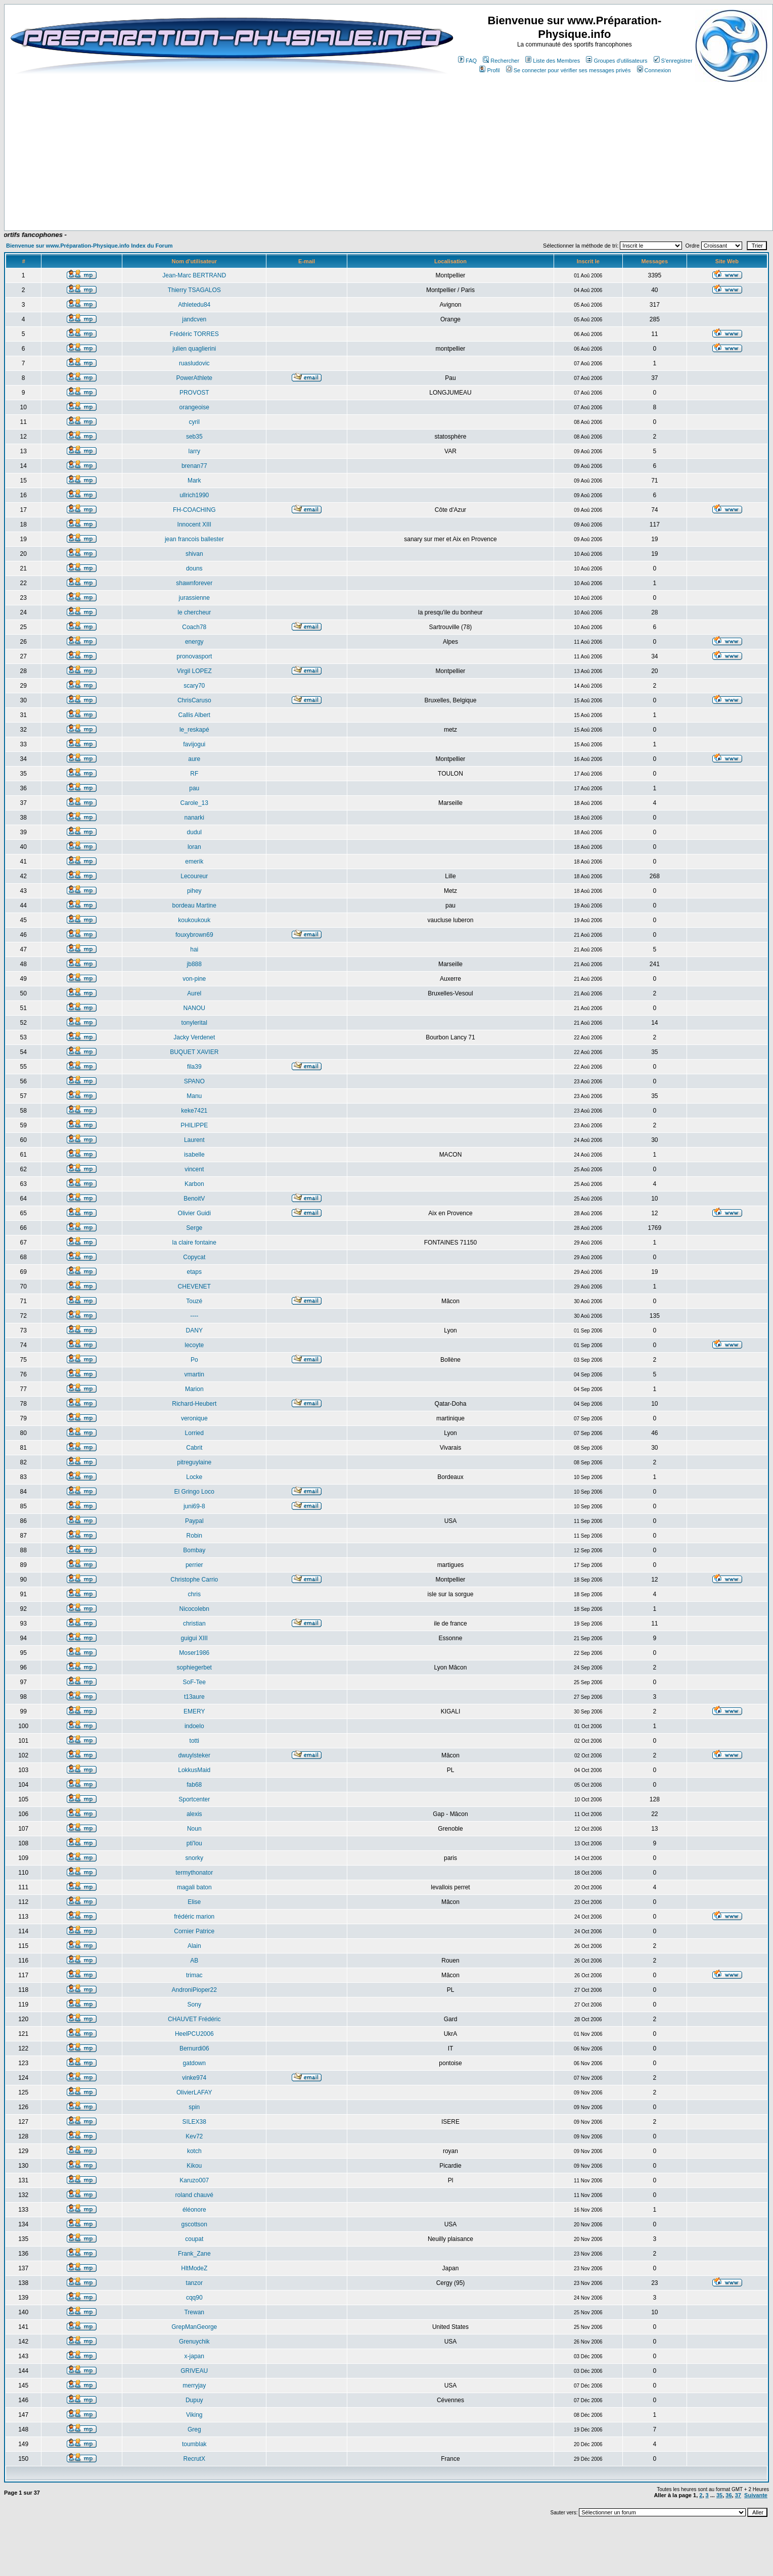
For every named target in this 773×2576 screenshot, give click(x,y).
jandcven (194, 319)
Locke (194, 1477)
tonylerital (194, 1022)
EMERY (194, 1711)
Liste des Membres (552, 61)
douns (194, 568)
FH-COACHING (194, 509)
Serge (194, 1227)
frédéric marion (194, 1916)
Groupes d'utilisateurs (616, 61)
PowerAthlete (194, 377)
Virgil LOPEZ (194, 671)
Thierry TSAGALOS (194, 290)
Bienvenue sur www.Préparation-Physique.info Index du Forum (89, 246)
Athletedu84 (194, 304)
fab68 (194, 1784)
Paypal (194, 1520)
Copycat (194, 1257)
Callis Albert (194, 715)
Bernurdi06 (194, 2048)
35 (719, 2495)
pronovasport (194, 656)
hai (194, 949)
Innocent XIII (194, 524)
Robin (194, 1535)
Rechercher (501, 61)
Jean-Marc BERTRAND (194, 275)
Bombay (194, 1550)
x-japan (194, 2356)
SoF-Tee (194, 1682)
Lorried (194, 1433)
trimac (194, 1975)
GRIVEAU (194, 2370)
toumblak (194, 2444)
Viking (194, 2414)
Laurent (194, 1139)
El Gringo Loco (194, 1491)
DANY (194, 1330)
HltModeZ (194, 2268)
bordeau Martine (194, 905)
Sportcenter (194, 1799)
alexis (194, 1814)
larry (194, 451)
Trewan (194, 2312)
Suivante (755, 2495)
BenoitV (194, 1198)
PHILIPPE (194, 1125)
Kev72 (194, 2136)
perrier (194, 1564)
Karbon (194, 1183)
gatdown (194, 2063)
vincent (194, 1169)
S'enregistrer (673, 61)
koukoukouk (194, 920)
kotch (194, 2151)
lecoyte (194, 1345)
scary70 (194, 685)
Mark (194, 480)
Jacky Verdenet (194, 1037)
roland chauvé (194, 2195)
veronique (194, 1418)
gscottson (194, 2224)
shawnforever (194, 583)
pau (194, 788)
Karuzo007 (194, 2180)
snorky (194, 1858)
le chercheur (194, 612)
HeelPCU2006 (194, 2033)
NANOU (194, 1008)
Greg (194, 2429)
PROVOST (194, 392)
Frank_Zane (194, 2253)
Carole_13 (194, 802)
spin (194, 2107)
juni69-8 (194, 1506)
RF (194, 773)
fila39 (194, 1066)
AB (194, 1960)
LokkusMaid (194, 1770)
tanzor (194, 2282)
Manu (194, 1096)
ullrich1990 (194, 495)
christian (194, 1623)
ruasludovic (194, 363)
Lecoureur (194, 876)
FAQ (467, 61)
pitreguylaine (194, 1462)
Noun (194, 1828)
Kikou (194, 2165)
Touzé (194, 1301)
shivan (194, 553)
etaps (194, 1271)
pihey (194, 890)
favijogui (194, 744)
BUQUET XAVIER (194, 1052)
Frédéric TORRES (194, 334)
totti (194, 1740)
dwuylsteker (194, 1755)
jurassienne (194, 597)
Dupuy (194, 2400)
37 (738, 2495)
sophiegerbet (194, 1667)
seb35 (194, 436)
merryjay (194, 2385)
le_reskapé (194, 729)
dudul (194, 832)
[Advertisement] (218, 200)
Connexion (654, 70)
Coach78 (194, 627)
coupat (194, 2239)
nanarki (194, 817)
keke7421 (194, 1110)
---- (194, 1315)
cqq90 (194, 2297)
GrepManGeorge (194, 2326)
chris (194, 1594)
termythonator (194, 1872)
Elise (194, 1901)
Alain (194, 1945)
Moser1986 (194, 1652)
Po (194, 1359)
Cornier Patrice (194, 1931)
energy (194, 641)
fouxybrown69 (194, 934)
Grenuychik (194, 2341)
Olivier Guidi (194, 1213)
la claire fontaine (194, 1242)
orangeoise (194, 407)
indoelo (194, 1726)
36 (728, 2495)
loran (194, 846)
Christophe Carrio (194, 1579)
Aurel (194, 993)
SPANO (194, 1081)
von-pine (194, 978)
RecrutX (194, 2458)
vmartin (194, 1374)
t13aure (194, 1696)
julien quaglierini (194, 348)
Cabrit (194, 1447)
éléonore (194, 2209)
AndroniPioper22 (194, 1989)
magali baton (194, 1887)
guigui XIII (194, 1638)
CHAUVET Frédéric (194, 2019)
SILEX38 (194, 2121)
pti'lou (194, 1843)
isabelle (194, 1154)
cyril (194, 421)
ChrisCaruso (194, 700)
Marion (194, 1389)
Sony (194, 2004)
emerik (194, 861)
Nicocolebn (194, 1608)
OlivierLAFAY (194, 2092)
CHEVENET (194, 1286)
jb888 (194, 964)
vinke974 (194, 2077)
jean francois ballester (194, 539)
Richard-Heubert (194, 1403)
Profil (489, 70)
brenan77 (194, 465)
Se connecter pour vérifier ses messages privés (568, 70)
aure (194, 758)
